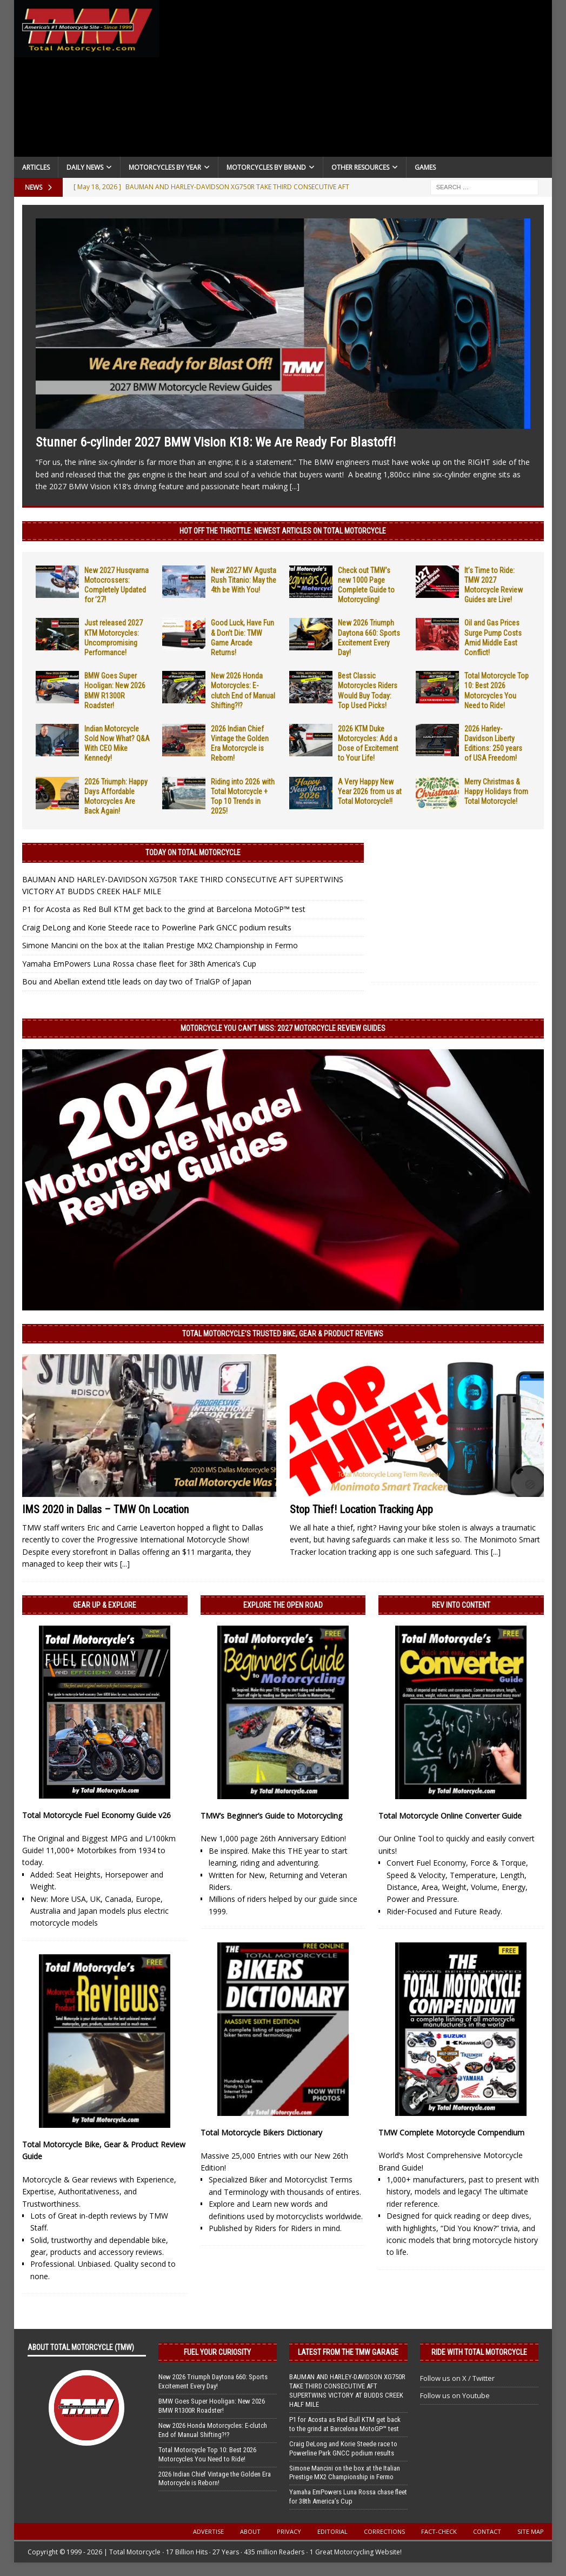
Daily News (84, 167)
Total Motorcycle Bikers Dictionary (261, 2132)
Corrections (384, 2531)
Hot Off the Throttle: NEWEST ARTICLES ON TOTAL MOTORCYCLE (282, 531)
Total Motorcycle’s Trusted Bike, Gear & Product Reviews (282, 1333)
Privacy (289, 2531)
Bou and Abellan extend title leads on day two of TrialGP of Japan (136, 981)
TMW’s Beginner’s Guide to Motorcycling (271, 1815)
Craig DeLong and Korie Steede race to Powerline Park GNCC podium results (156, 927)
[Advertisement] (355, 81)
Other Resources (360, 167)
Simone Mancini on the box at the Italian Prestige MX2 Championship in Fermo (160, 945)
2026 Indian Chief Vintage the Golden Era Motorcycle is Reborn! (214, 2478)
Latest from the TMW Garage (348, 2352)
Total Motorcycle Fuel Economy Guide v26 (96, 1815)
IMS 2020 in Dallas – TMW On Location (105, 1509)
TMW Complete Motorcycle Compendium (451, 2132)
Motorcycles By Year (165, 167)
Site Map (530, 2531)
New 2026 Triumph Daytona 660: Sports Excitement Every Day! (213, 2381)
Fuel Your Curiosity (217, 2352)
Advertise (208, 2531)
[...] (294, 486)
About (250, 2531)
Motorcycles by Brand (266, 167)
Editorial (332, 2531)
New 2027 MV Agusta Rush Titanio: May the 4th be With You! (243, 580)
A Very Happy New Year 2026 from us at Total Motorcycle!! (370, 791)
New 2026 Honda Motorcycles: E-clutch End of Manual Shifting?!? (212, 2430)
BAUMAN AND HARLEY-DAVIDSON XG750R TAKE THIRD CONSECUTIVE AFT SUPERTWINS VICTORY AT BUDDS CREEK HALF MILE (347, 2390)
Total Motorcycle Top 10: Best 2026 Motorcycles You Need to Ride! (207, 2454)
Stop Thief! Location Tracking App (361, 1509)
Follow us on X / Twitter (457, 2378)
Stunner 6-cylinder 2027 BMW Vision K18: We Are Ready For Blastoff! (216, 442)
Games (425, 167)
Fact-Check (439, 2531)
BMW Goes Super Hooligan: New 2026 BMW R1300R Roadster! (211, 2405)
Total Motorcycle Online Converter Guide (450, 1815)
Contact (487, 2531)
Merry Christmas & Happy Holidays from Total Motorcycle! (496, 791)
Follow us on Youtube (455, 2395)
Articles (36, 167)
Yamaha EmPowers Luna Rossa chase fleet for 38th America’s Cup (139, 963)
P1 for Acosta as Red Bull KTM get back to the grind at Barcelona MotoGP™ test (163, 909)
